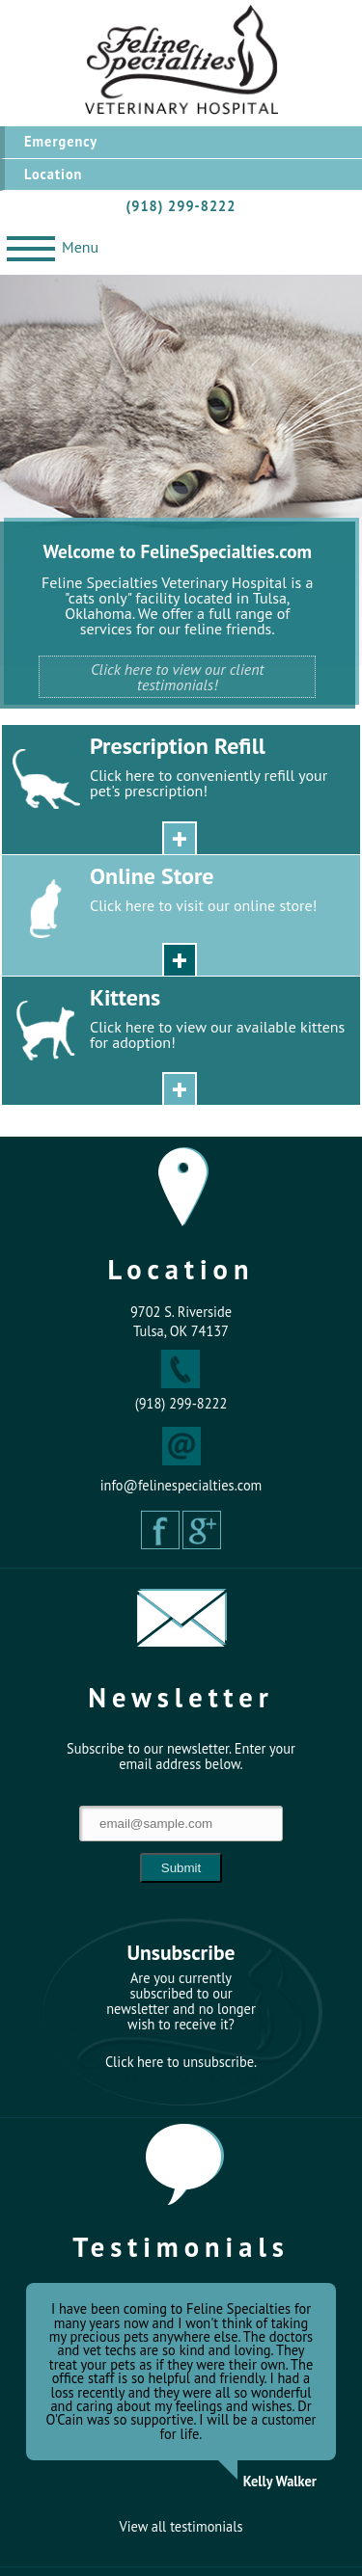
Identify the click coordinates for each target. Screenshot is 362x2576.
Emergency (60, 141)
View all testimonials (181, 2527)
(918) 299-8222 (181, 206)
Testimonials (181, 2247)
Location (53, 174)
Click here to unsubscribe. (181, 2062)
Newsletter (181, 1697)
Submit (181, 1868)
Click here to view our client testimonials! (178, 676)
